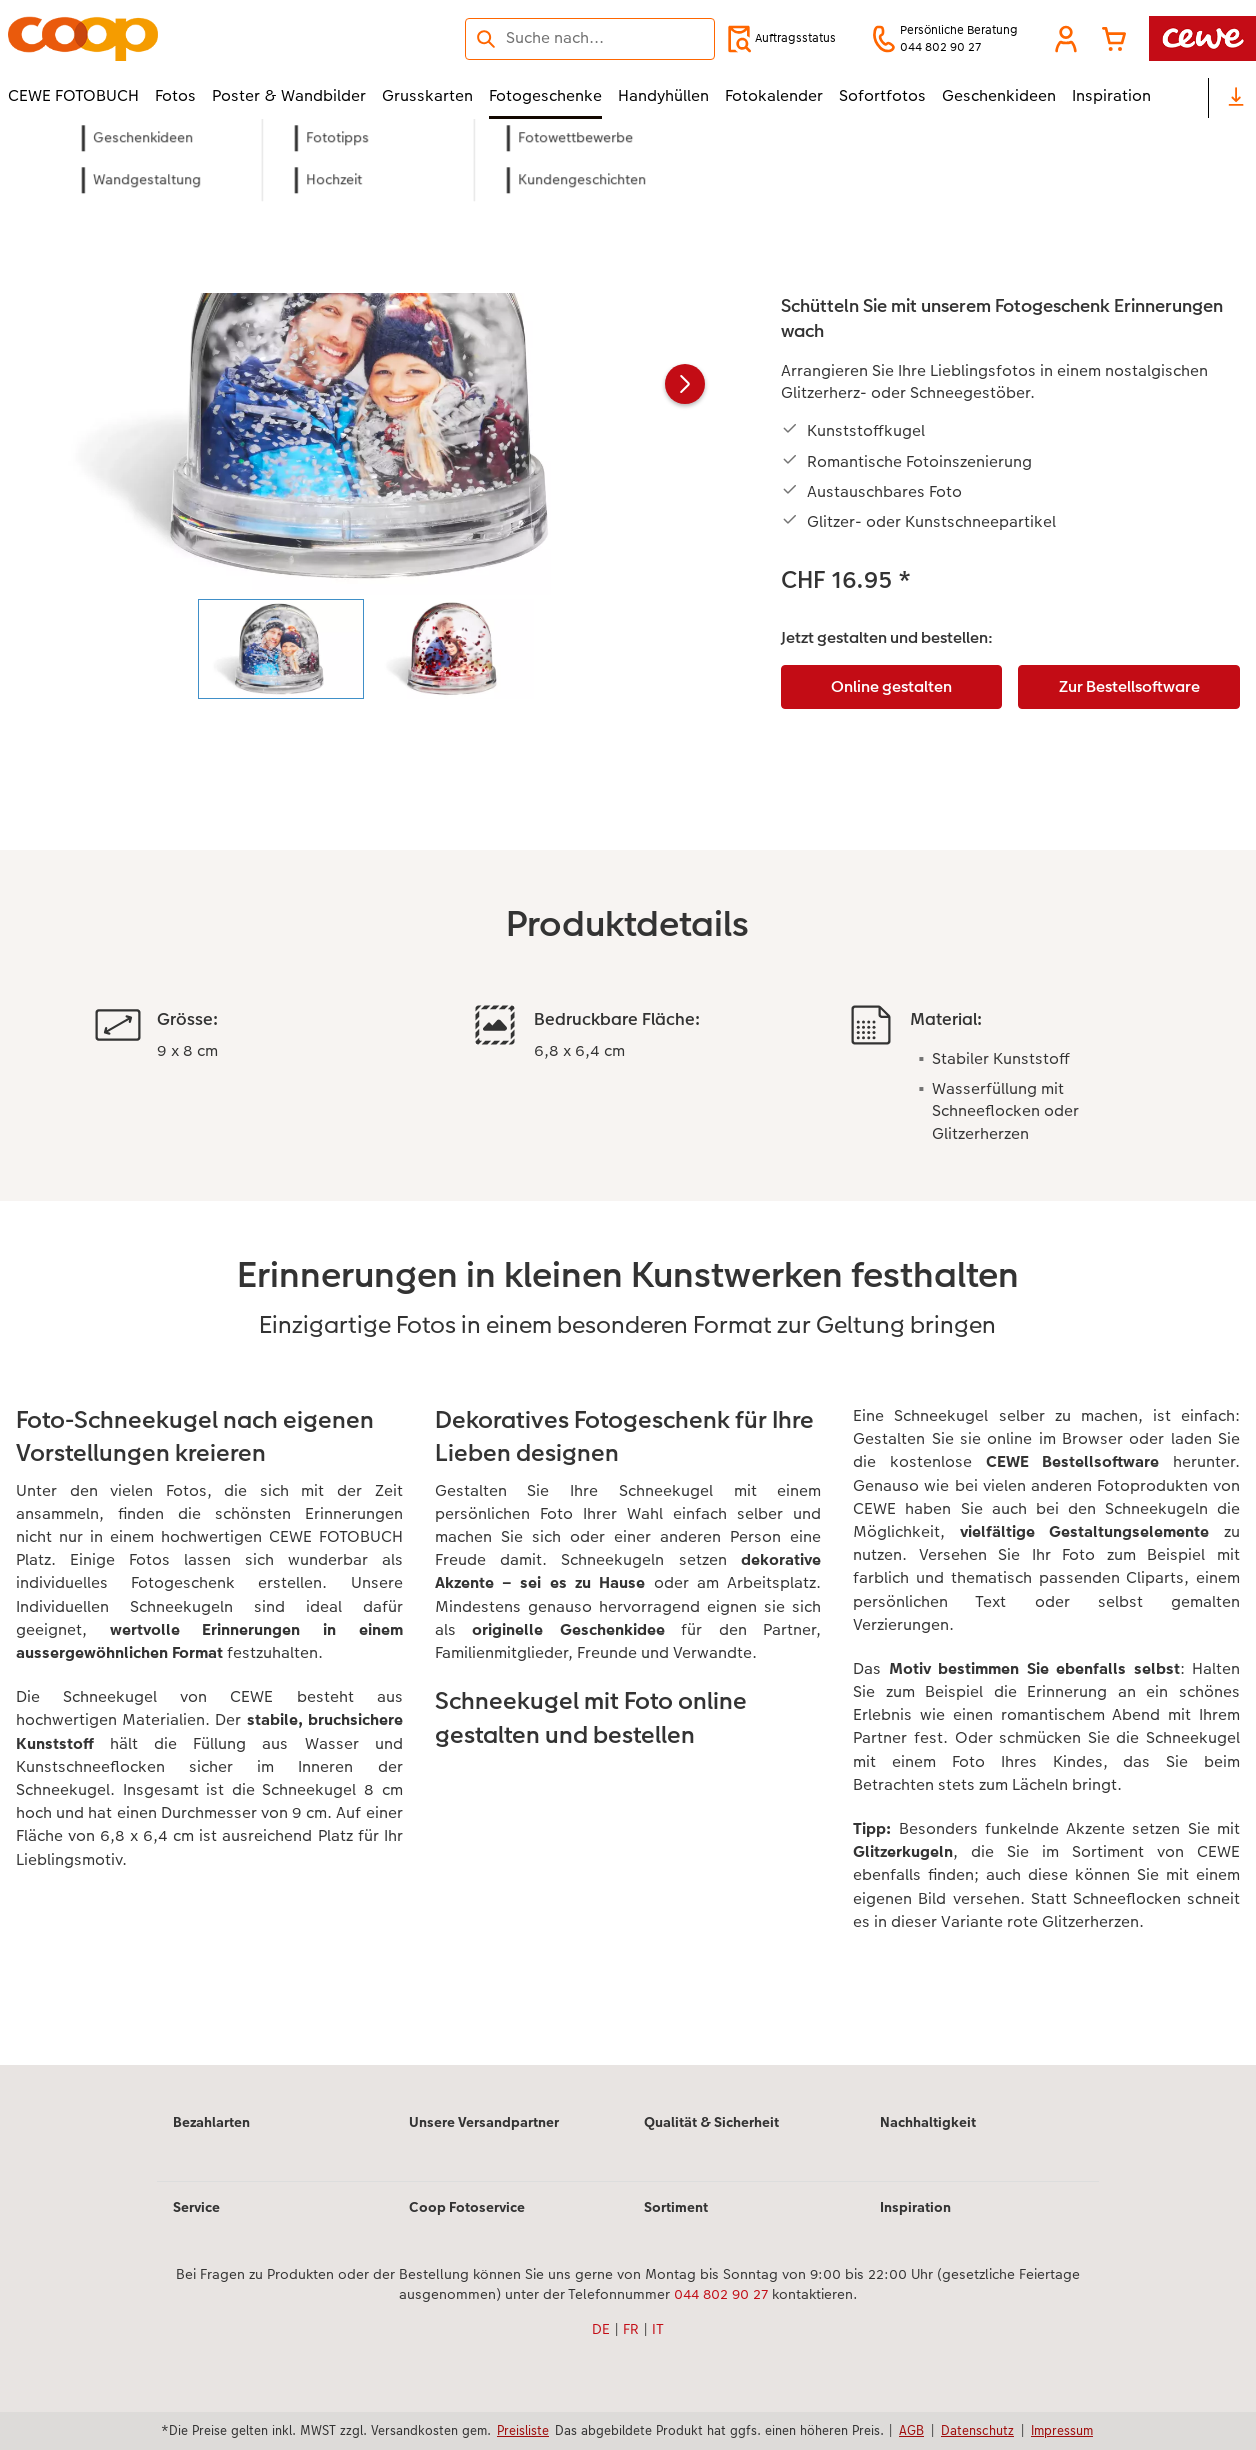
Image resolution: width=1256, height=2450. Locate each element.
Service (196, 2207)
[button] (1066, 39)
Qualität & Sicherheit (711, 2122)
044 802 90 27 (721, 2294)
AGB (911, 2430)
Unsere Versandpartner (484, 2122)
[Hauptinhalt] (628, 1119)
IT (658, 2329)
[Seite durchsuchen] (590, 38)
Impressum (1062, 2430)
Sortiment (676, 2207)
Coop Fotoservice (467, 2207)
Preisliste (523, 2430)
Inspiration (915, 2207)
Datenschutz (977, 2430)
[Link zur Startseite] (204, 38)
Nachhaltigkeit (928, 2122)
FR (631, 2329)
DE (601, 2329)
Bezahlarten (211, 2122)
